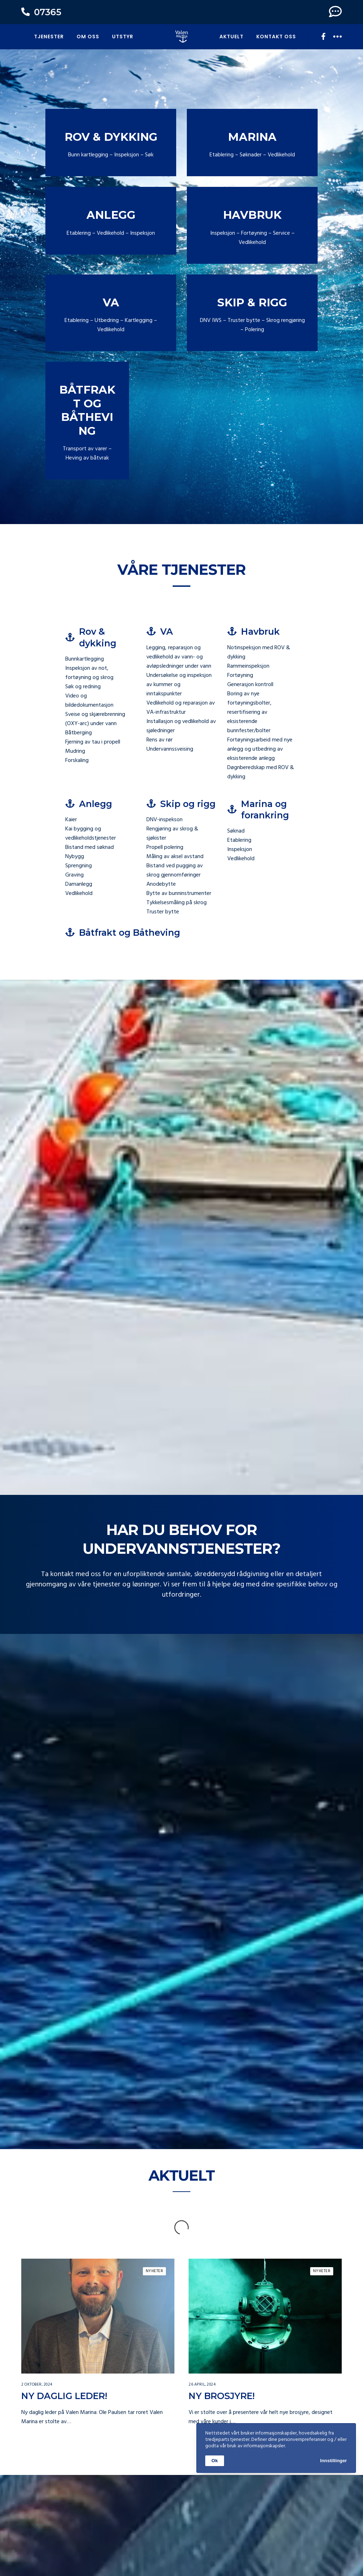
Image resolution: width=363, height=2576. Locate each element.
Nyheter (154, 2243)
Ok (215, 2460)
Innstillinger (333, 2460)
